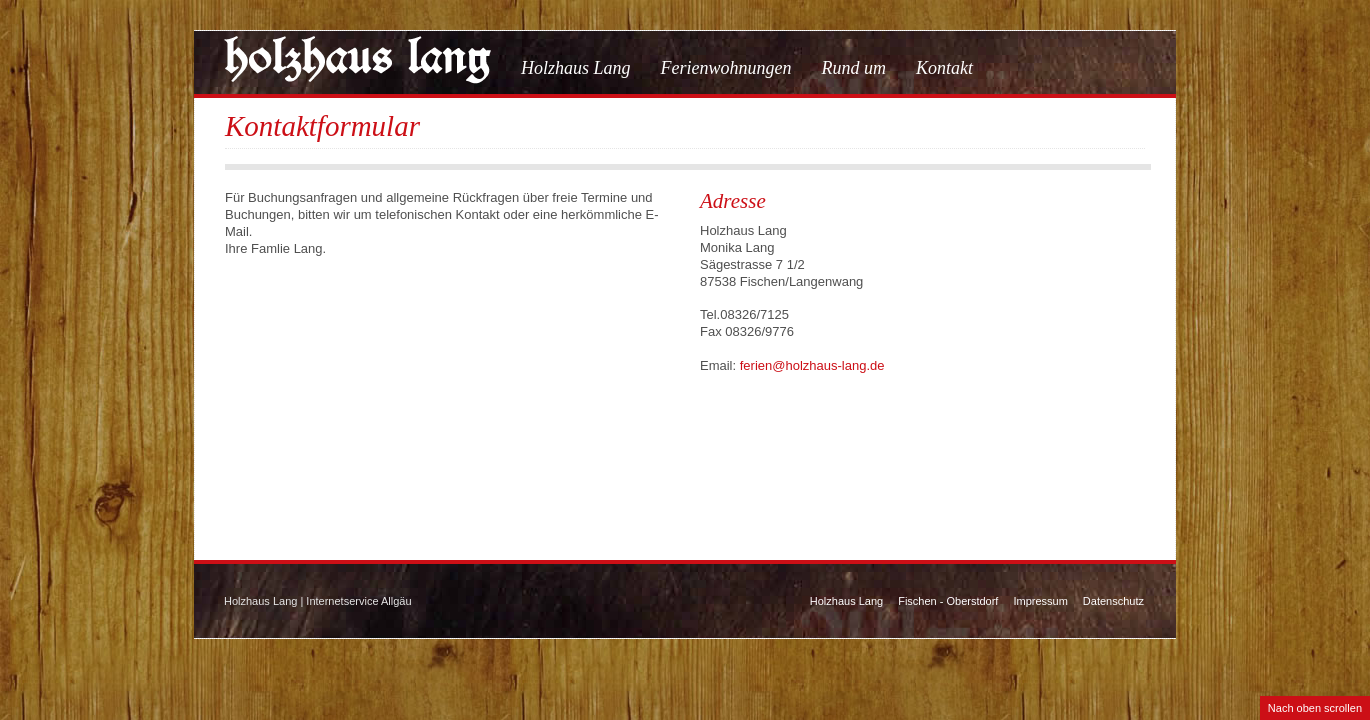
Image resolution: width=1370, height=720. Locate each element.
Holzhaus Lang (576, 68)
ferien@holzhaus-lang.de (812, 365)
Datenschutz (1113, 601)
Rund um (854, 68)
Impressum (1040, 601)
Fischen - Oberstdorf (948, 601)
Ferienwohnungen (726, 68)
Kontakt (944, 68)
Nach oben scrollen (1315, 708)
